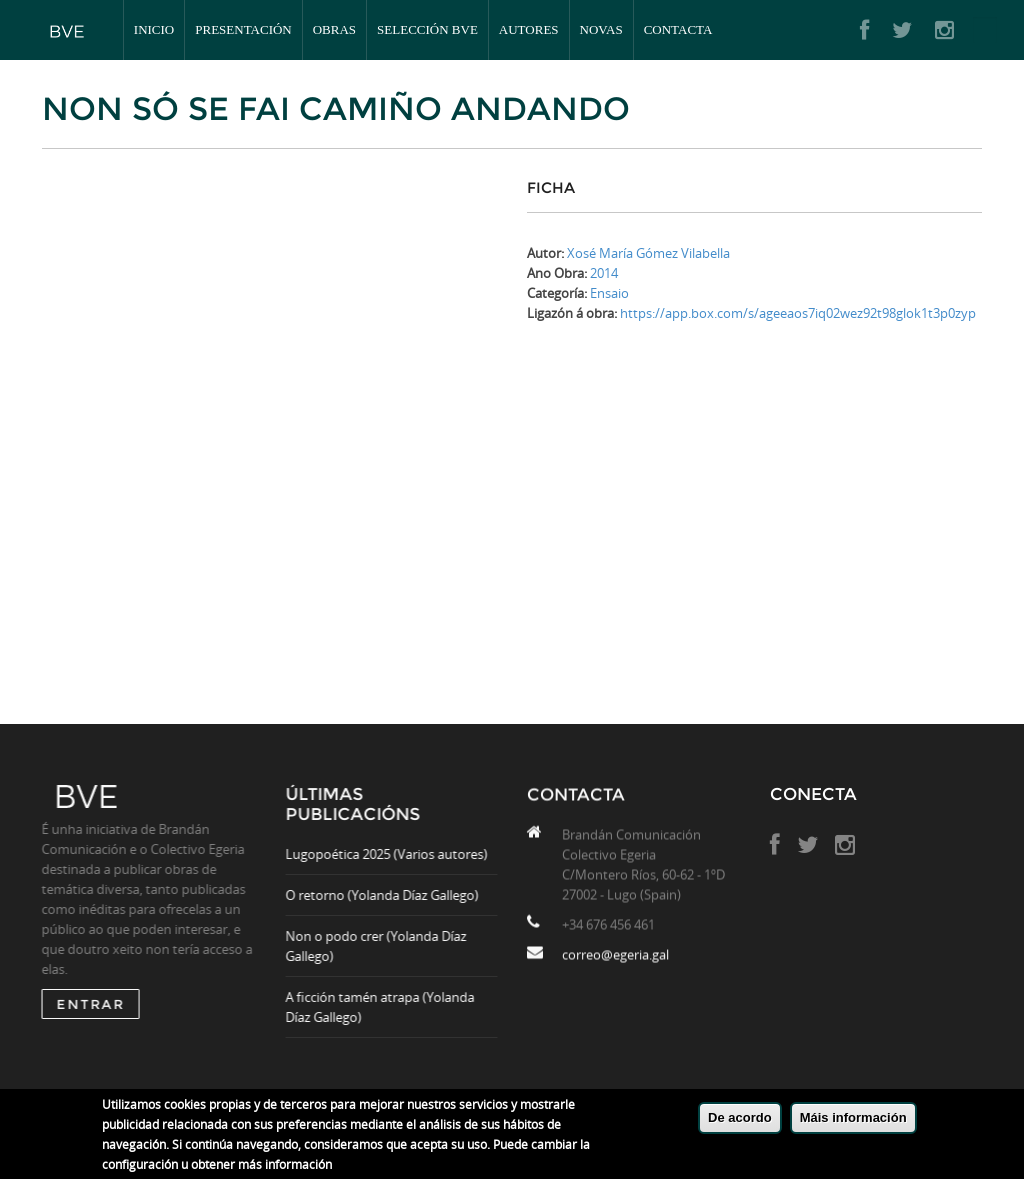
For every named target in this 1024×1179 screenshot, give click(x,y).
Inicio (154, 29)
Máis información (853, 1117)
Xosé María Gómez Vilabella (648, 253)
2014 (604, 273)
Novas (601, 29)
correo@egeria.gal (615, 964)
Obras (334, 29)
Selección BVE (427, 29)
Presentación (243, 29)
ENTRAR (81, 1004)
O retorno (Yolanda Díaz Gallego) (390, 895)
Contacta (678, 29)
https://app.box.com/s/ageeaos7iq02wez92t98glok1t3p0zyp (798, 313)
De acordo (740, 1117)
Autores (529, 29)
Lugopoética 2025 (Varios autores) (395, 854)
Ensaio (609, 293)
